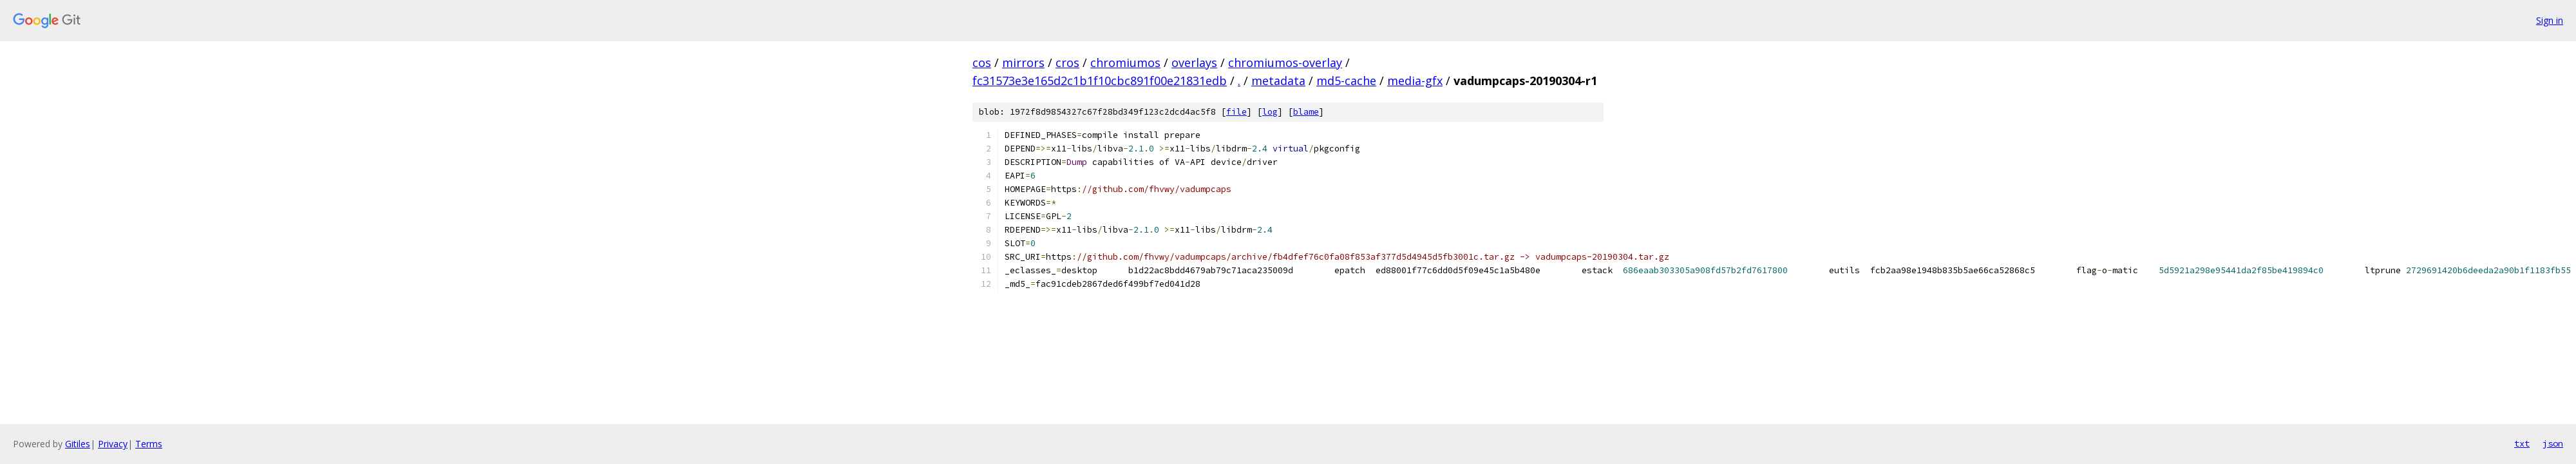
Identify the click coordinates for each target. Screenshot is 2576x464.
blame (1306, 111)
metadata (1278, 80)
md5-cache (1346, 80)
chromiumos (1125, 62)
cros (1067, 62)
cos (981, 62)
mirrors (1023, 62)
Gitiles (77, 444)
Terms (148, 444)
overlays (1194, 62)
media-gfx (1415, 80)
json (2553, 443)
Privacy (113, 444)
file (1236, 111)
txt (2522, 443)
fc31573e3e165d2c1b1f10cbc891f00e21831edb (1099, 80)
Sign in (2549, 20)
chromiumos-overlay (1285, 62)
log (1270, 111)
